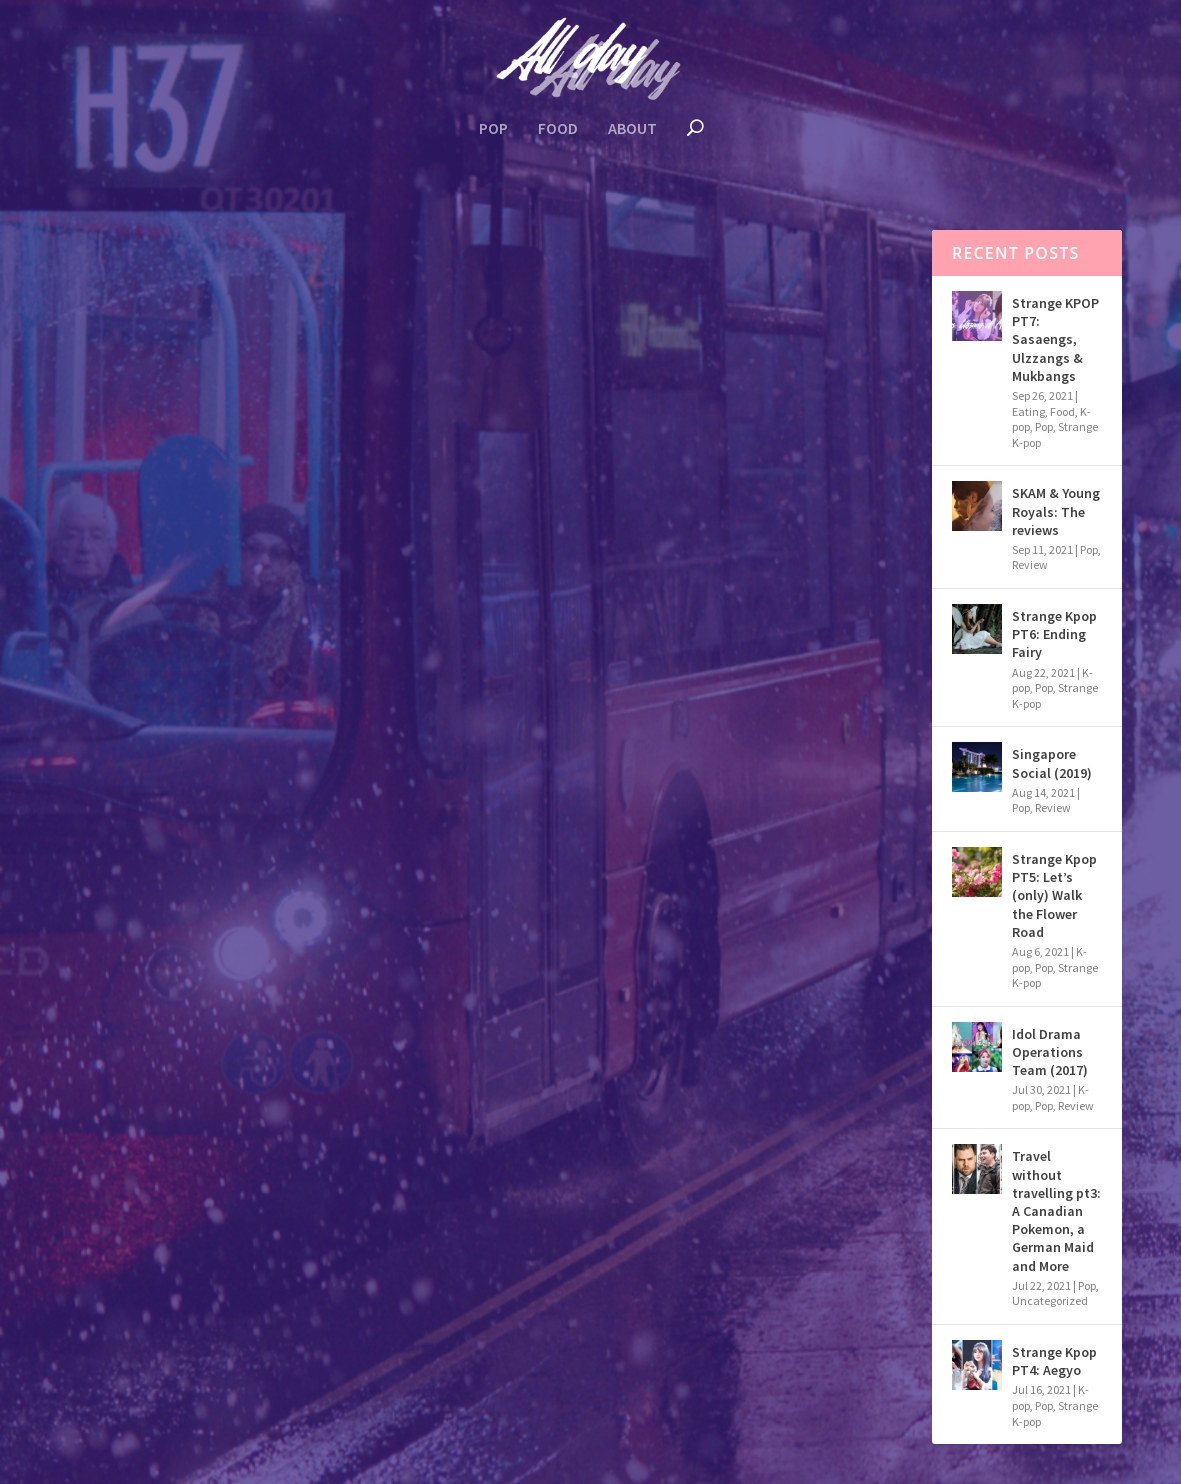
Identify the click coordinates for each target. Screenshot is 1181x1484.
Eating (1028, 411)
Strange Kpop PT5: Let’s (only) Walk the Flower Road (1054, 895)
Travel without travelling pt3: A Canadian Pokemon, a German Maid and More (244, 542)
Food (558, 129)
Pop (493, 129)
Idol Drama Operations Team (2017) (1050, 1052)
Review (1030, 564)
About (632, 129)
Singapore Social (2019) (1052, 763)
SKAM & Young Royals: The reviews (1056, 511)
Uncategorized (206, 609)
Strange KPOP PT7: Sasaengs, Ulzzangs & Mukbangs (1055, 339)
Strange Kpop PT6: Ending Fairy (1054, 634)
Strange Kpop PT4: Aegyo (1054, 1361)
